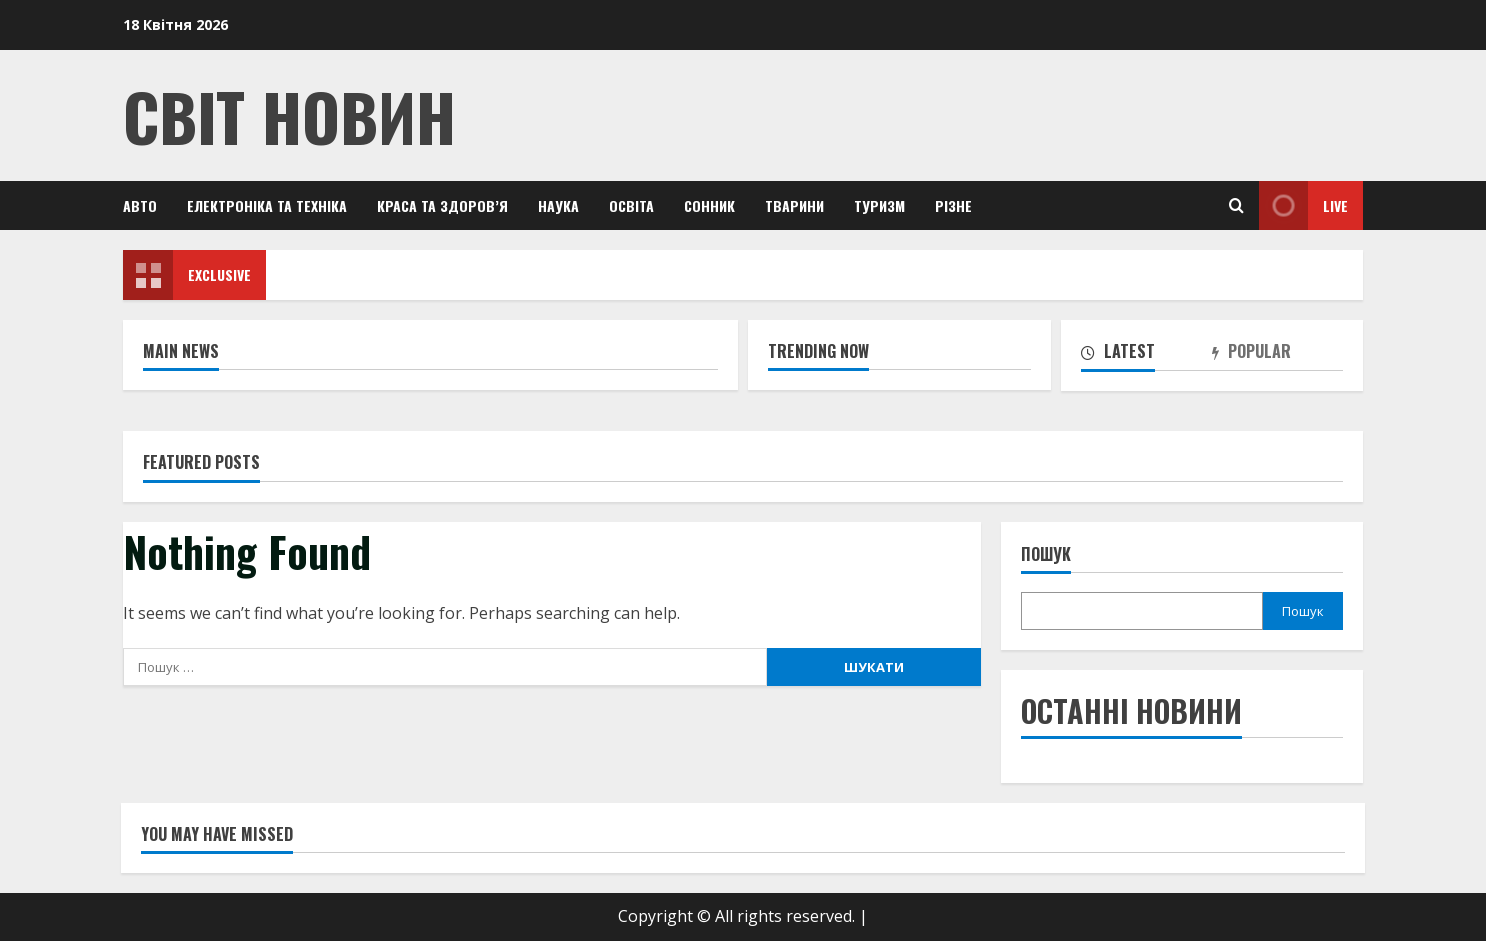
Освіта (631, 205)
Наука (558, 205)
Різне (953, 205)
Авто (140, 205)
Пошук (1046, 554)
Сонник (709, 205)
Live (1303, 205)
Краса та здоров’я (442, 205)
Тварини (794, 205)
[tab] (1146, 355)
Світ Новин (289, 115)
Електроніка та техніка (267, 205)
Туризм (879, 205)
